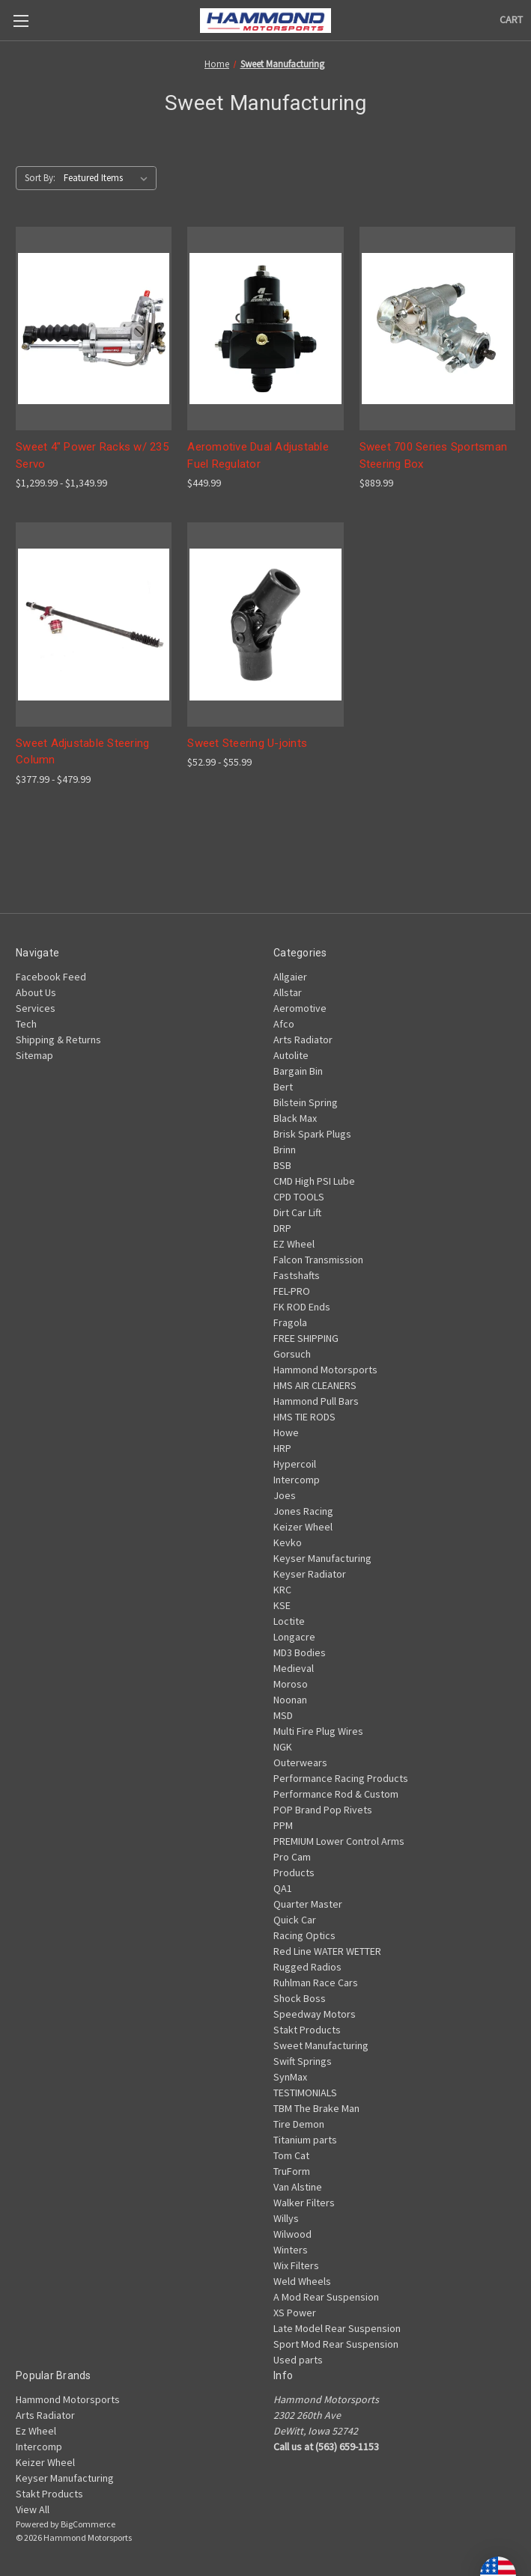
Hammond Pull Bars (316, 1401)
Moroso (290, 1684)
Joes (284, 1495)
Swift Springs (302, 2061)
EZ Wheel (294, 1244)
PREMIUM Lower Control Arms (338, 1841)
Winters (290, 2249)
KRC (282, 1589)
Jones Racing (303, 1511)
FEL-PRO (291, 1291)
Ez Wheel (36, 2431)
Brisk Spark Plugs (312, 1134)
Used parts (298, 2359)
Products (294, 1872)
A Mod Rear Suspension (326, 2297)
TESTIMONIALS (305, 2092)
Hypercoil (294, 1464)
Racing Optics (304, 1935)
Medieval (293, 1668)
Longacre (294, 1636)
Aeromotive (300, 1008)
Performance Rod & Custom (335, 1794)
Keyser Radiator (309, 1574)
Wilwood (292, 2234)
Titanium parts (305, 2139)
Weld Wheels (302, 2281)
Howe (286, 1432)
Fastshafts (296, 1275)
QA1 (282, 1888)
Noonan (290, 1699)
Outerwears (300, 1762)
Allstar (287, 992)
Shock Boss (299, 1998)
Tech (26, 1024)
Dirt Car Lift (297, 1212)
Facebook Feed (51, 976)
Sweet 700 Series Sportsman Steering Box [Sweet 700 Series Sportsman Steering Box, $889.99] (433, 455)
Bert (283, 1086)
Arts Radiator (303, 1039)
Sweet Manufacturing (320, 2045)
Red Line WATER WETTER (327, 1951)
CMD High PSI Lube (314, 1181)
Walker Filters (304, 2202)
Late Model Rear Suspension (337, 2328)
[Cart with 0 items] (511, 19)
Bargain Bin (298, 1071)
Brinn (284, 1149)
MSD (283, 1715)
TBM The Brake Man (316, 2108)
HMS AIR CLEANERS (314, 1385)
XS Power (294, 2312)
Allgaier (290, 976)
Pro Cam (292, 1857)
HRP (282, 1448)
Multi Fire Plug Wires (318, 1731)
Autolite (291, 1055)
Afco (283, 1024)
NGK (282, 1747)
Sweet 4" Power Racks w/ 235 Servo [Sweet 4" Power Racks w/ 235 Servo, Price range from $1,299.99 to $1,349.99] (92, 455)
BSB (282, 1165)
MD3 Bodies (299, 1652)
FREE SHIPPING (306, 1338)
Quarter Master (307, 1904)
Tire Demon (298, 2124)
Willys (286, 2218)
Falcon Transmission (318, 1259)
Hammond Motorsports (325, 1369)
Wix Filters (296, 2265)
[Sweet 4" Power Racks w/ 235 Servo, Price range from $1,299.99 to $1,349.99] (93, 329)
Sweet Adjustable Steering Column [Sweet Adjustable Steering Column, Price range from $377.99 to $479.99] (82, 751)
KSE (282, 1605)
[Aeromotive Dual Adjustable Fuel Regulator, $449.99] (265, 329)
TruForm (291, 2171)
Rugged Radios (307, 1967)
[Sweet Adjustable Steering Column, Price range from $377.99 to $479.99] (93, 624)
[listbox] (108, 178)
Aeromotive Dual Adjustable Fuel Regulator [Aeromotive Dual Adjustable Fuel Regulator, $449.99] (258, 455)
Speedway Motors (314, 2014)
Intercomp (296, 1479)
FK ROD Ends (301, 1306)
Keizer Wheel (303, 1526)
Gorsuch (292, 1354)
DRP (282, 1228)
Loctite (289, 1621)
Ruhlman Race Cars (315, 1982)
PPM (283, 1825)
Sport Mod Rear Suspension (335, 2344)
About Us (36, 992)
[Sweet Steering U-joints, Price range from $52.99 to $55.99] (265, 624)
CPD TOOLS (298, 1196)
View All (32, 2509)
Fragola (290, 1322)
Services (35, 1008)
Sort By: (40, 177)
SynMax (290, 2077)
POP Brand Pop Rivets (322, 1809)
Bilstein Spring (305, 1102)
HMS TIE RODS (304, 1416)
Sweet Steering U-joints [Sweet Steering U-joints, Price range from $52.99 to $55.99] (247, 743)
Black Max (295, 1118)
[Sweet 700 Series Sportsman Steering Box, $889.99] (437, 329)
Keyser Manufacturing (322, 1558)
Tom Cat (291, 2155)
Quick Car (294, 1919)
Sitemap (34, 1055)
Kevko (287, 1542)
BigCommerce (88, 2524)
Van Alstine (297, 2187)
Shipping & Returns (58, 1039)
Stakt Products (307, 2029)
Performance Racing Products (340, 1778)
